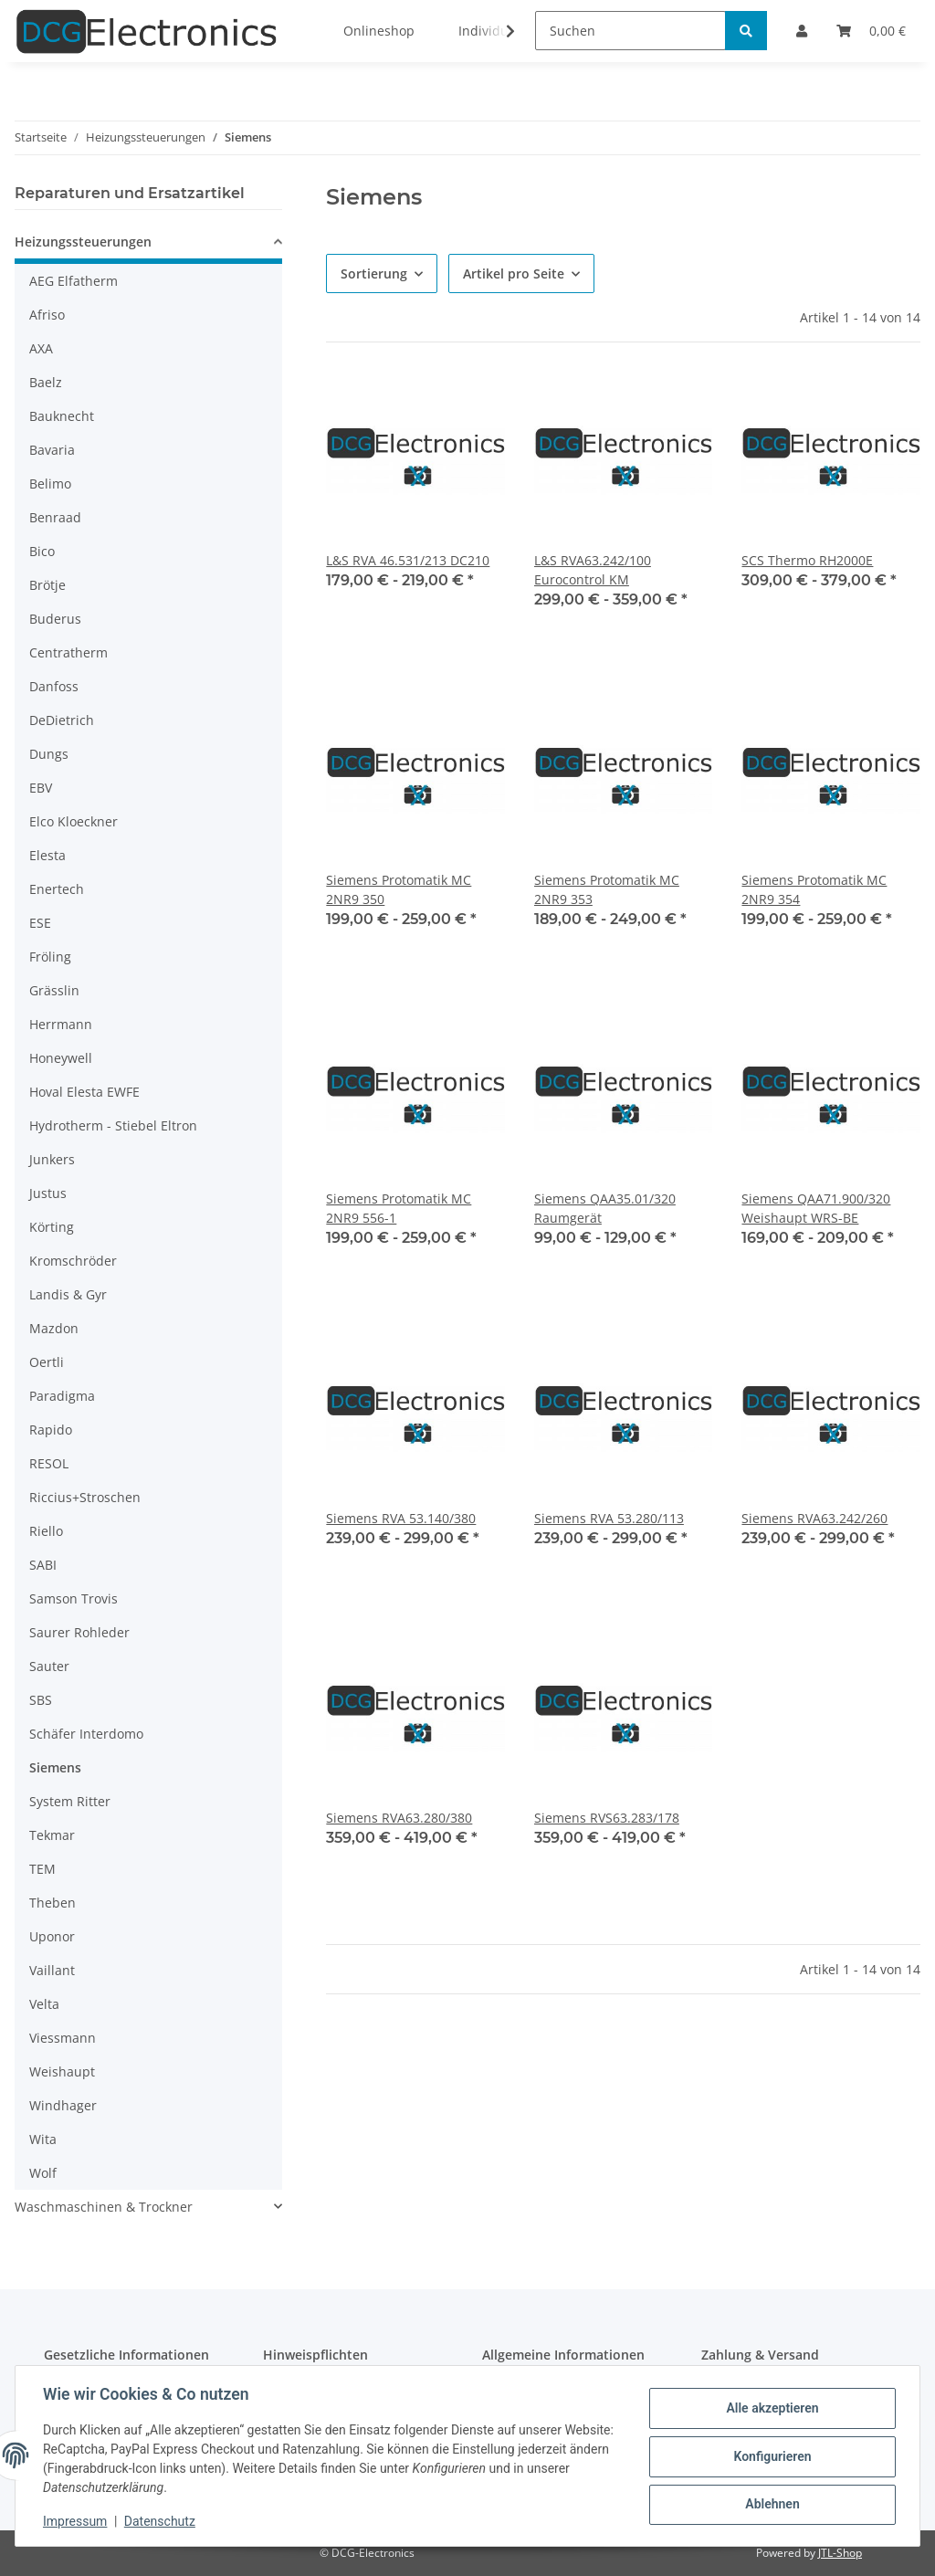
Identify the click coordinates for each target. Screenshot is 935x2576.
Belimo (50, 483)
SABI (43, 1564)
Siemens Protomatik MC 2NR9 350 (398, 889)
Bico (42, 551)
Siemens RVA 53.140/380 (401, 1518)
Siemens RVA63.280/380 (399, 1817)
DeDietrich (61, 720)
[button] (148, 244)
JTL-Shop (840, 2552)
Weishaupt (62, 2071)
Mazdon (54, 1328)
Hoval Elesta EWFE (84, 1091)
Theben (52, 1902)
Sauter (49, 1666)
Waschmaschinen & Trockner (104, 2206)
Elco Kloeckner (73, 821)
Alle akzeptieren (770, 2409)
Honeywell (60, 1058)
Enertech (56, 889)
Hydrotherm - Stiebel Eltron (113, 1125)
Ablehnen (770, 2504)
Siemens (55, 1767)
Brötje (47, 585)
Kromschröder (73, 1260)
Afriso (47, 314)
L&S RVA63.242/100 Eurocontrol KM (592, 570)
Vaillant (52, 1970)
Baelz (45, 382)
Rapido (50, 1429)
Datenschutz (161, 2521)
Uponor (52, 1936)
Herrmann (60, 1024)
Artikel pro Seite (513, 273)
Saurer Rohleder (79, 1632)
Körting (51, 1226)
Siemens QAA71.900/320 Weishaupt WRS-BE (815, 1208)
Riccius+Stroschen (85, 1497)
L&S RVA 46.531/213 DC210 (407, 560)
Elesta (47, 855)
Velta (44, 2004)
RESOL (48, 1463)
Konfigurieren (770, 2456)
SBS (40, 1700)
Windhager (63, 2105)
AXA (41, 348)
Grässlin (54, 990)
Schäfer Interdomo (86, 1733)
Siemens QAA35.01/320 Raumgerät (605, 1208)
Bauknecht (61, 416)
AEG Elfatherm (73, 280)
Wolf (43, 2173)
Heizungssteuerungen (83, 241)
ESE (40, 922)
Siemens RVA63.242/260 (814, 1518)
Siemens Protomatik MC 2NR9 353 (606, 889)
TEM (42, 1868)
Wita (43, 2139)
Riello (46, 1531)
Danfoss (54, 686)
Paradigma (62, 1395)
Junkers (52, 1159)
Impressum (77, 2521)
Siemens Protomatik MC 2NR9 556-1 (398, 1208)
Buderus (55, 618)
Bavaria (52, 449)
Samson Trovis (73, 1598)
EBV (40, 787)
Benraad (55, 517)
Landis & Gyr (68, 1294)
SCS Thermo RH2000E (807, 560)
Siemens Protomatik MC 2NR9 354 (814, 889)
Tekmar (52, 1835)
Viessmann (62, 2037)
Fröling (50, 956)
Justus (48, 1193)
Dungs (48, 753)
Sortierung (374, 273)
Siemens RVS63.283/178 (606, 1817)
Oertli (46, 1362)
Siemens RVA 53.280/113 (609, 1518)
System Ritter (69, 1801)
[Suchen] (630, 30)
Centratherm (68, 652)
